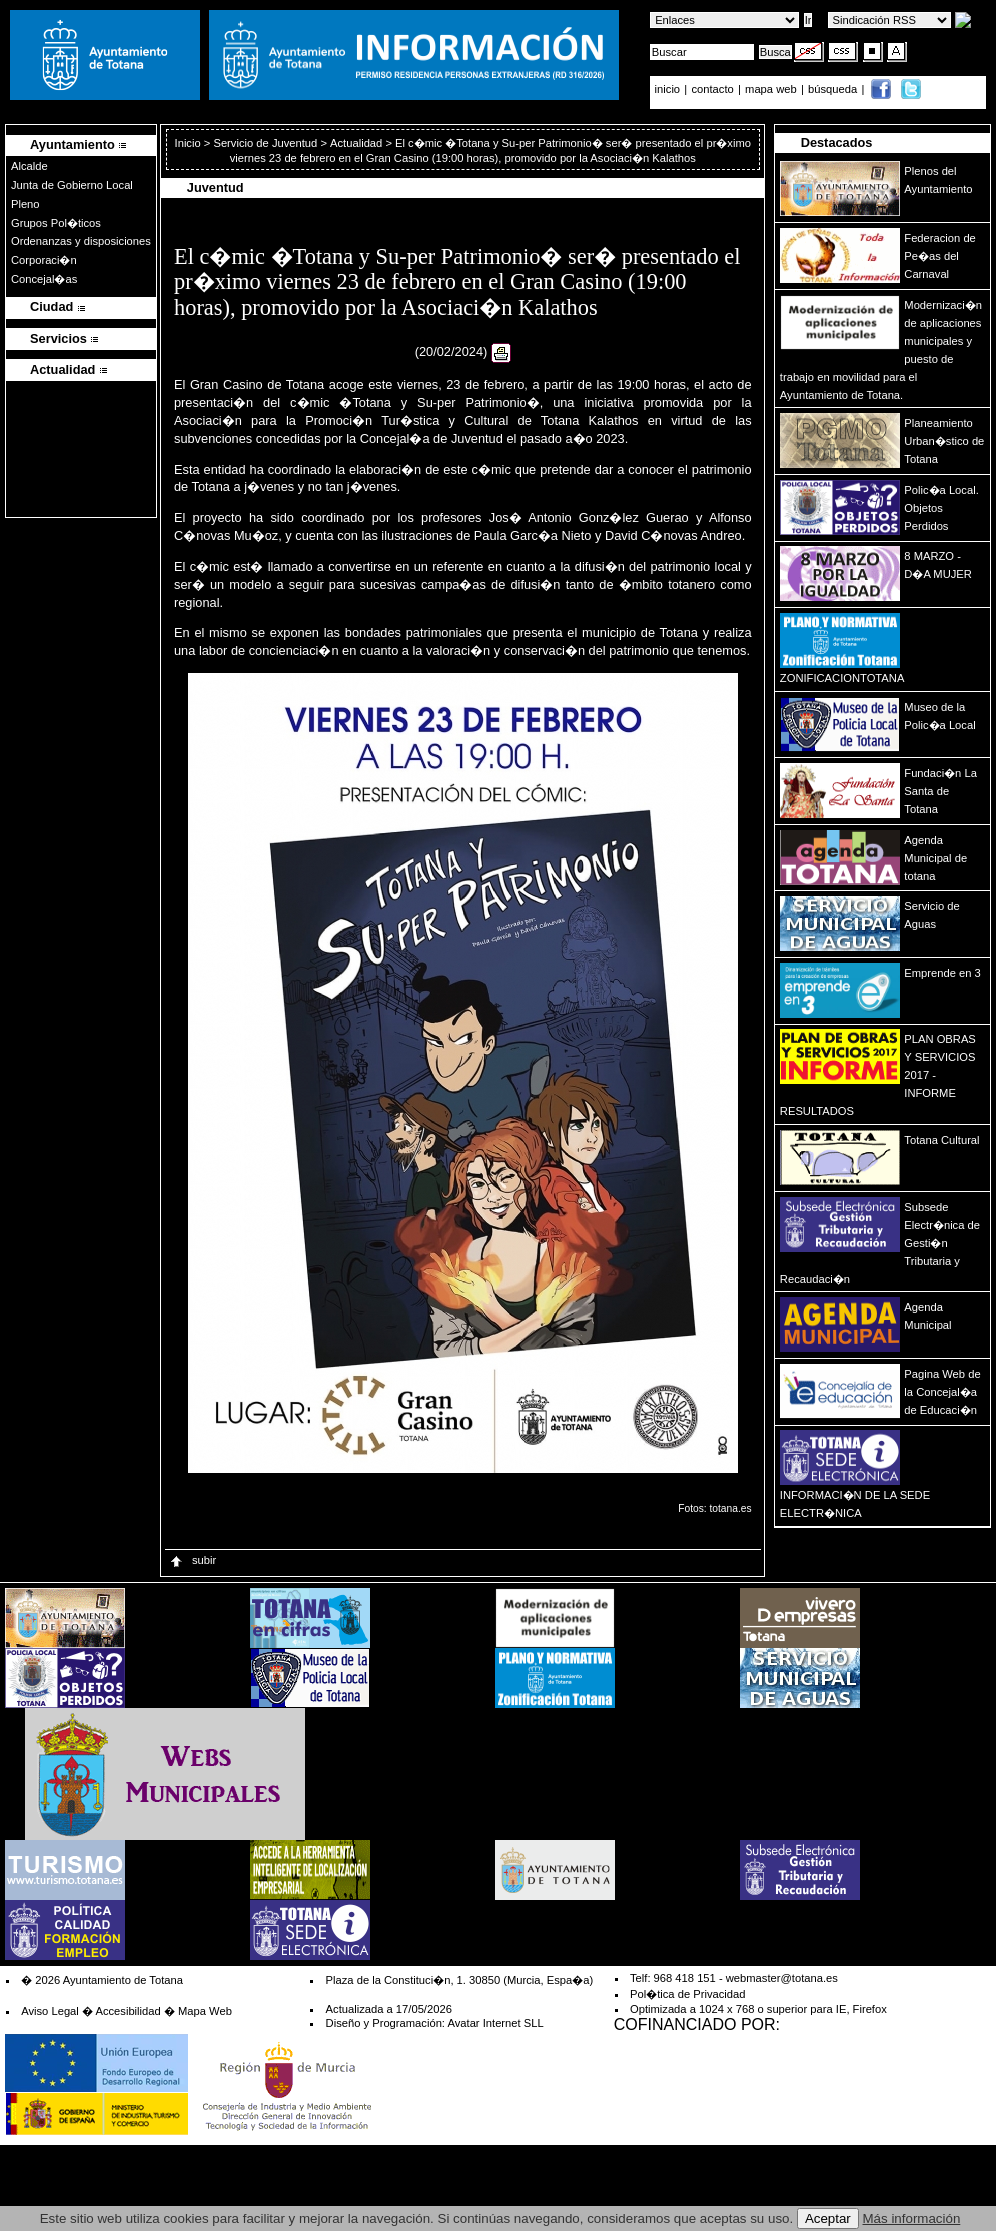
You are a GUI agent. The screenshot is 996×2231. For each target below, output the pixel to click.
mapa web (772, 89)
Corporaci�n (44, 260)
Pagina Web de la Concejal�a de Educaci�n (942, 1392)
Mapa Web (205, 2011)
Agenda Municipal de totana (935, 858)
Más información (912, 2218)
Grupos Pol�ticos (56, 223)
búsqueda (834, 89)
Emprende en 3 (942, 973)
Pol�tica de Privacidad (687, 1994)
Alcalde (29, 166)
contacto (712, 89)
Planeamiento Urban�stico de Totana (944, 441)
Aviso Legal (50, 2011)
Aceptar (828, 2218)
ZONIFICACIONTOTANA (842, 678)
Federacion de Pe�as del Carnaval (940, 256)
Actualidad (356, 143)
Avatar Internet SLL (495, 2023)
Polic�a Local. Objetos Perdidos (941, 508)
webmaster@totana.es (782, 1978)
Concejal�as (44, 279)
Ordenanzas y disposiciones (81, 241)
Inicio (189, 143)
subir (192, 1560)
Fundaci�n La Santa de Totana (940, 791)
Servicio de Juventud (265, 143)
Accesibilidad (127, 2011)
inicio (669, 89)
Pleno (25, 204)
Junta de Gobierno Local (72, 185)
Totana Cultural (941, 1140)
